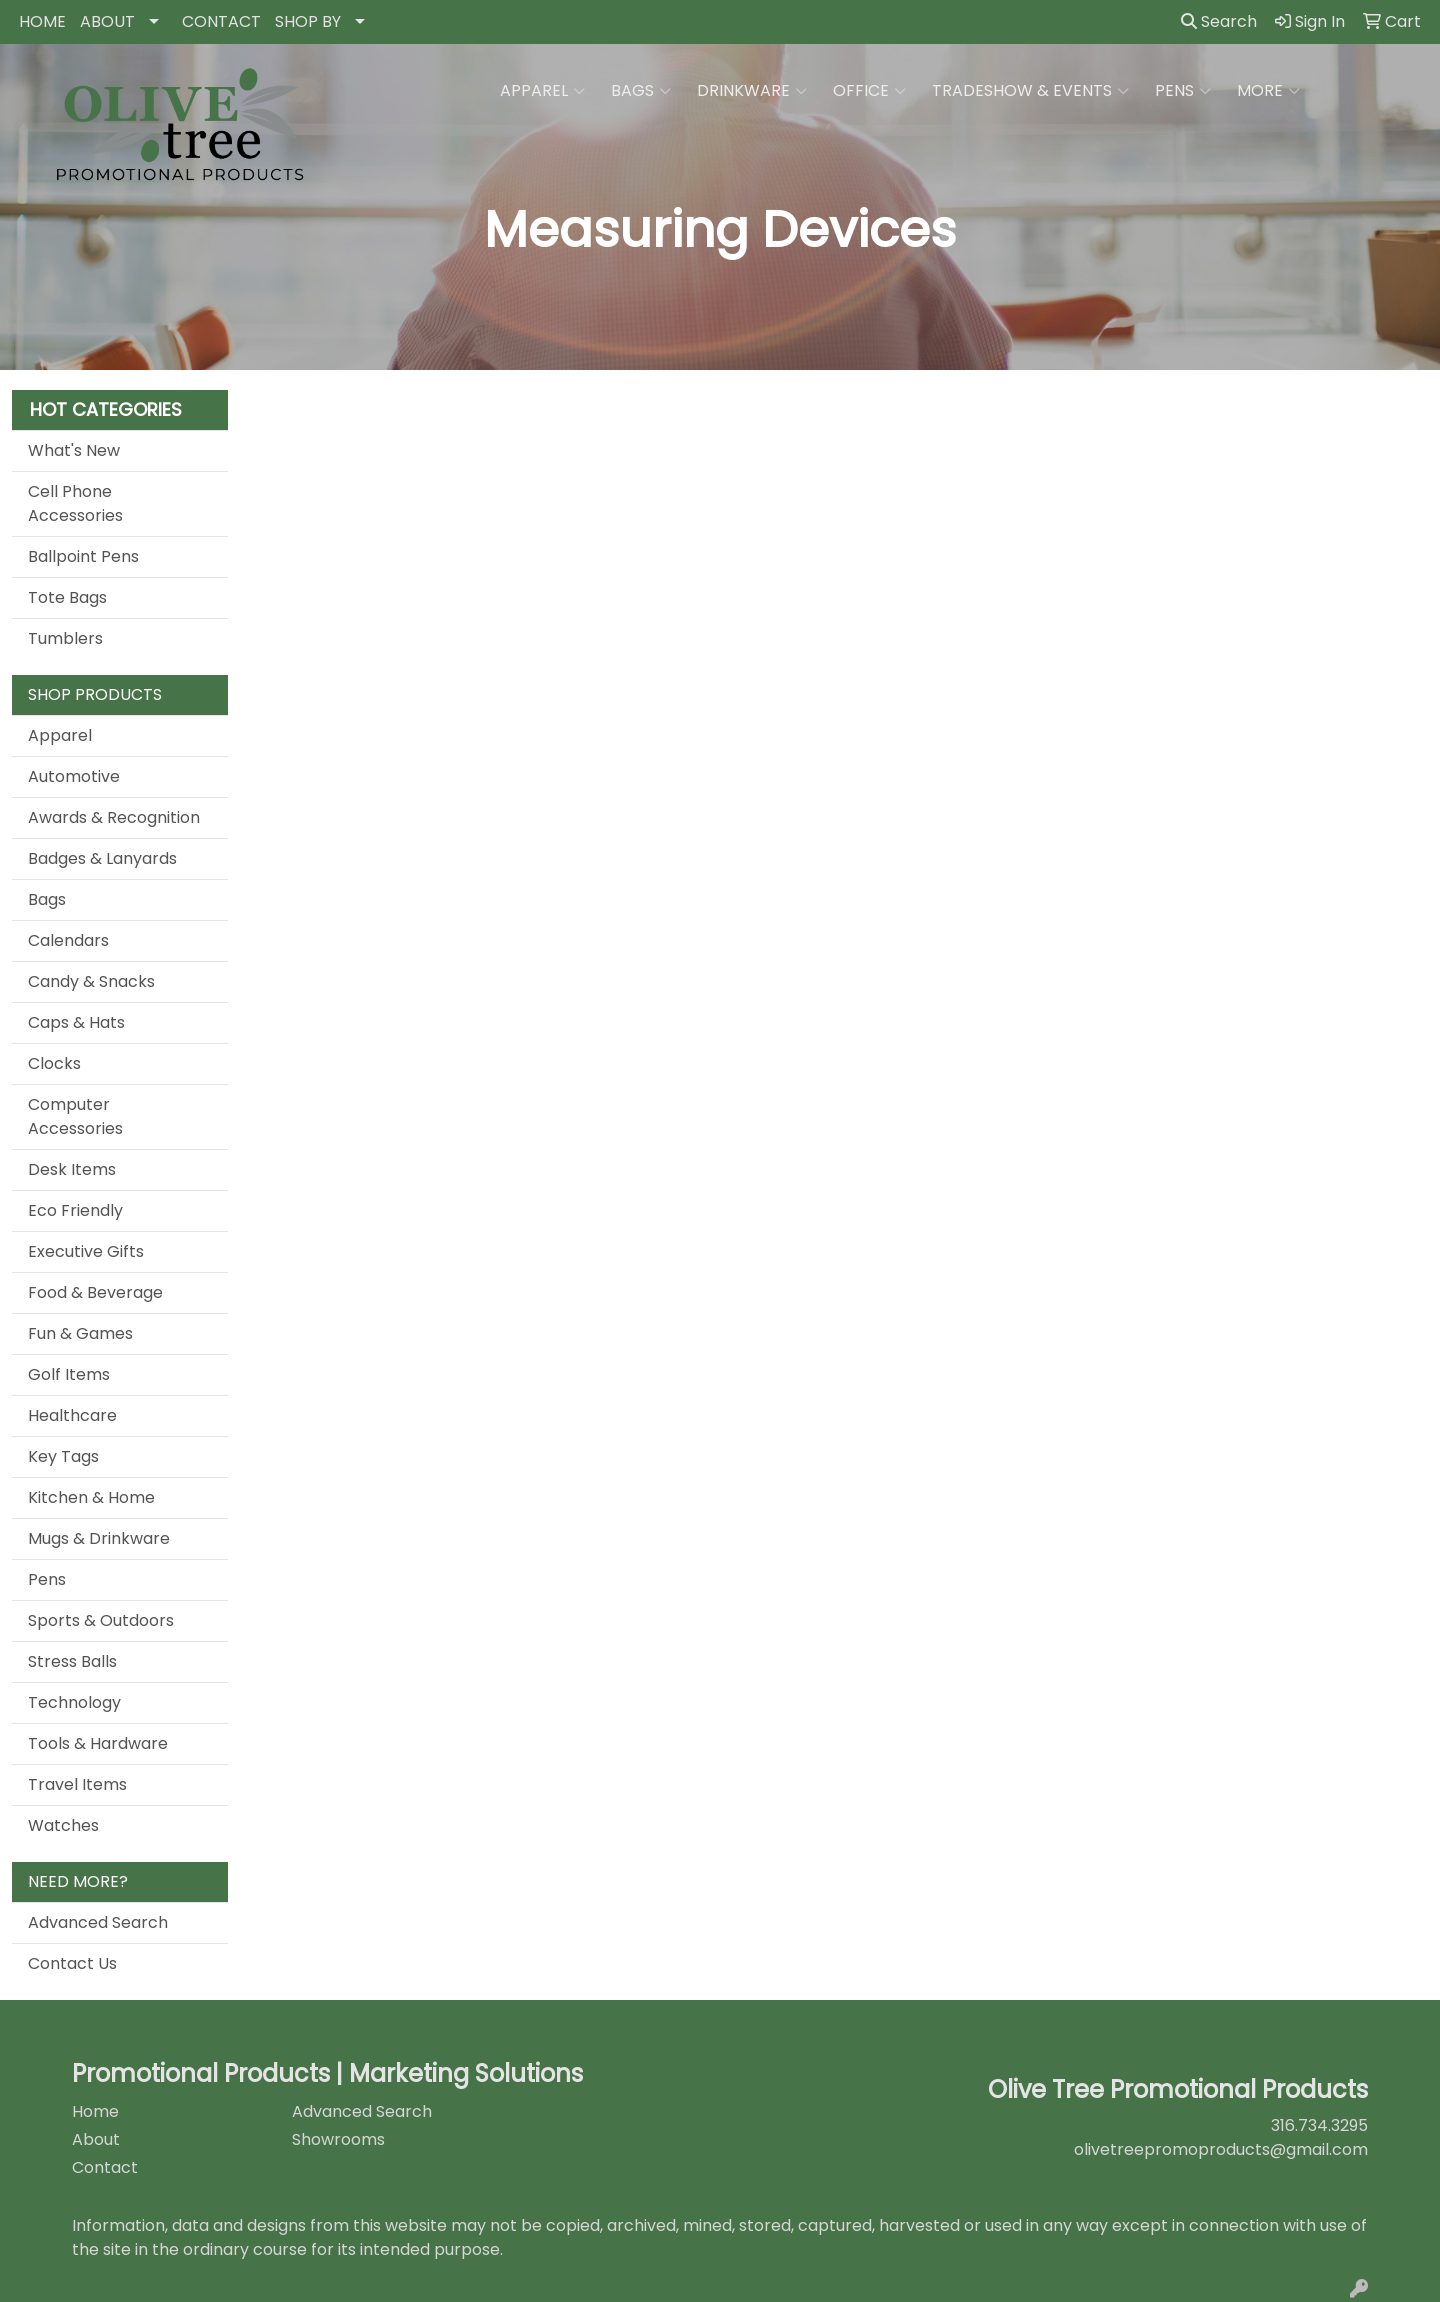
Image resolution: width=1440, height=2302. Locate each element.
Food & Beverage (95, 1292)
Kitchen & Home (91, 1497)
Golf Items (69, 1374)
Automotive (74, 776)
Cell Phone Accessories (75, 503)
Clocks (54, 1063)
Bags (641, 91)
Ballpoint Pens (83, 556)
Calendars (68, 940)
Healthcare (72, 1415)
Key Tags (63, 1456)
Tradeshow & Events (1030, 91)
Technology (74, 1702)
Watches (63, 1825)
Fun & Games (80, 1333)
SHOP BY (308, 21)
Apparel (542, 91)
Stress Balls (72, 1661)
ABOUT (107, 21)
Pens (1183, 91)
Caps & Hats (76, 1022)
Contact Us (72, 1963)
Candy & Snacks (91, 981)
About (96, 2139)
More (1268, 91)
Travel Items (77, 1784)
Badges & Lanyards (102, 858)
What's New (74, 450)
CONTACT (221, 21)
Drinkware (752, 91)
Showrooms (338, 2139)
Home (95, 2111)
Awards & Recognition (114, 817)
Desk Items (72, 1169)
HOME (42, 21)
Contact (105, 2167)
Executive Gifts (86, 1251)
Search (1219, 21)
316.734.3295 (1319, 2125)
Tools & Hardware (98, 1743)
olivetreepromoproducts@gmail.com (1221, 2149)
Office (869, 91)
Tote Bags (67, 597)
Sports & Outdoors (101, 1620)
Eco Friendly (75, 1210)
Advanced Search (98, 1922)
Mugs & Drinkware (99, 1538)
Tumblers (65, 638)
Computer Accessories (75, 1116)
